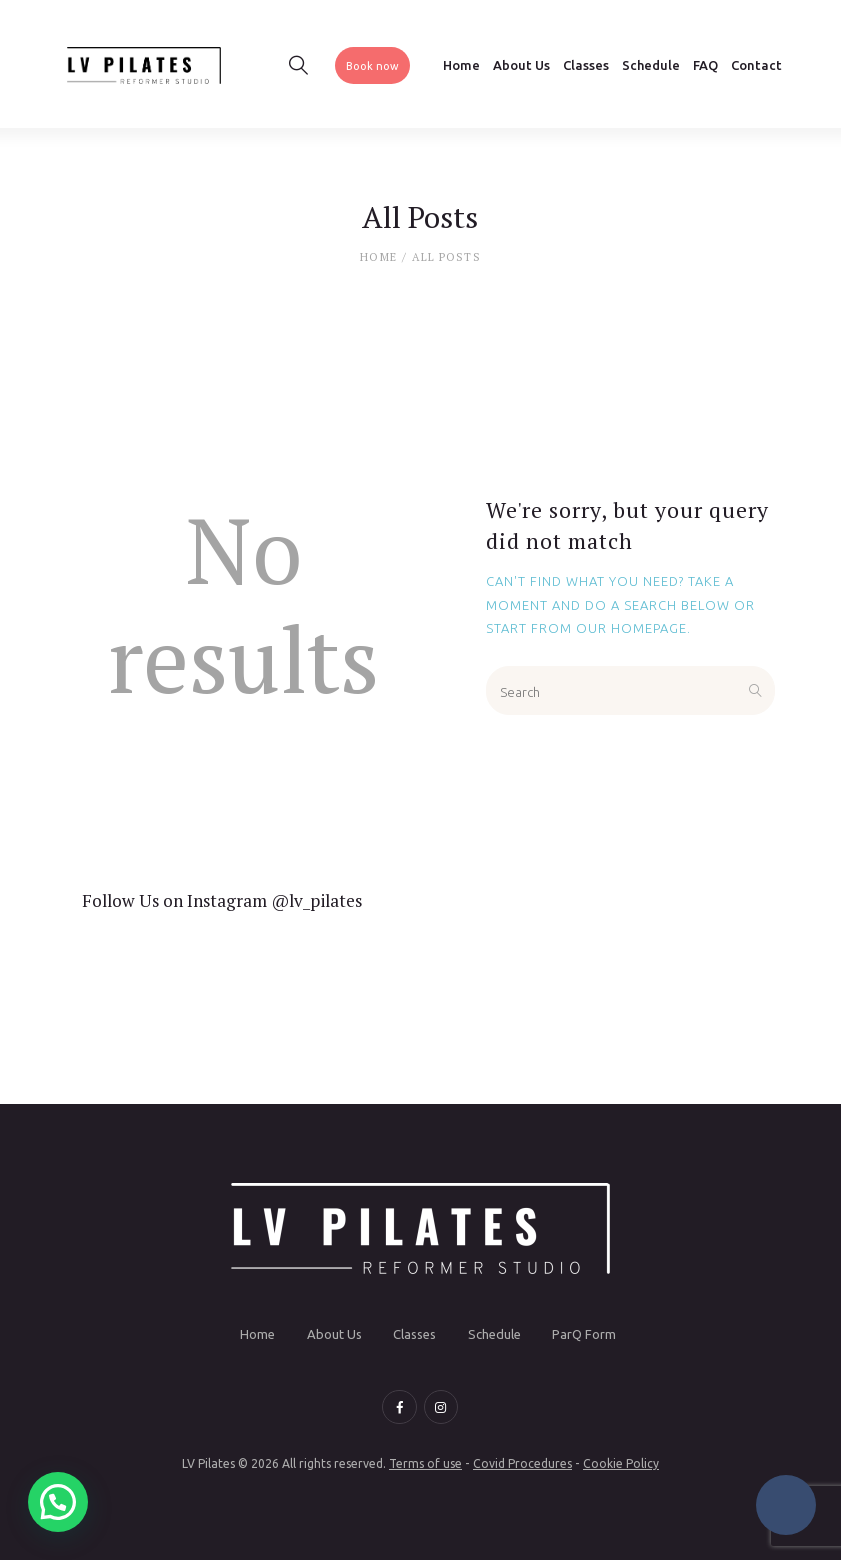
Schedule (494, 1335)
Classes (414, 1335)
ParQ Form (584, 1335)
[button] (58, 1502)
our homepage (631, 628)
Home (378, 257)
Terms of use (425, 1463)
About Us (334, 1335)
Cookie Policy (621, 1463)
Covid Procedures (522, 1463)
